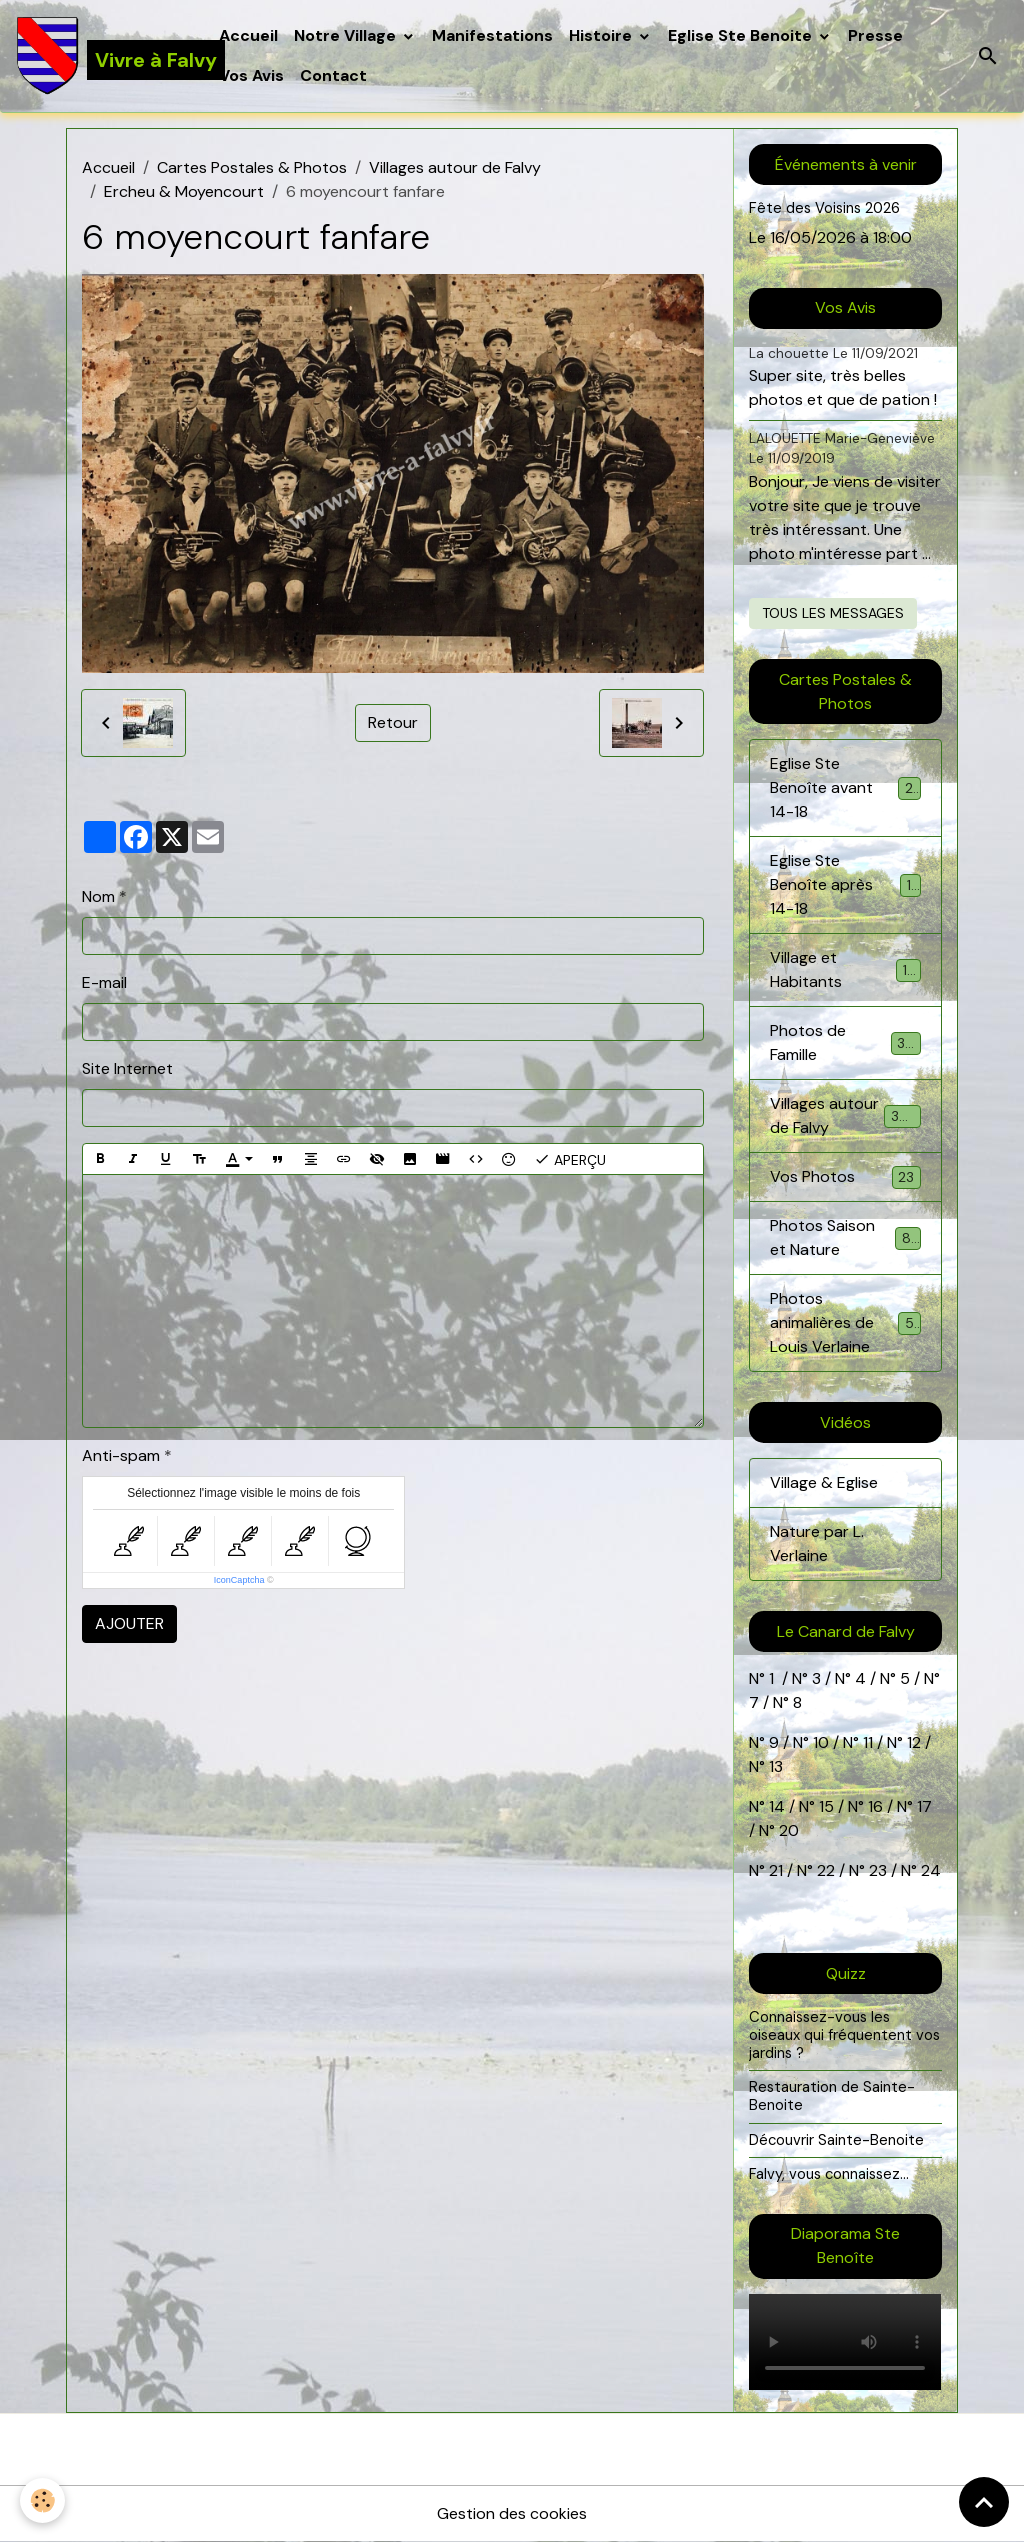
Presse (875, 35)
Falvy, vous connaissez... (829, 2174)
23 (878, 1870)
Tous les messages (833, 613)
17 (924, 1806)
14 (777, 1806)
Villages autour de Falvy (455, 167)
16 (875, 1806)
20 (787, 1830)
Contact (333, 75)
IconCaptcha (239, 1580)
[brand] (105, 56)
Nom (98, 896)
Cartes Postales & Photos (252, 167)
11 (866, 1742)
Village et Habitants (845, 969)
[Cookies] (42, 2500)
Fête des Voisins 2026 (824, 208)
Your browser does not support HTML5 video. (845, 2342)
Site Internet (127, 1068)
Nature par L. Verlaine (817, 1543)
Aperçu (570, 1159)
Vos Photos (845, 1177)
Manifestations (492, 35)
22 (824, 1870)
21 (778, 1870)
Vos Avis (251, 75)
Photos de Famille (845, 1042)
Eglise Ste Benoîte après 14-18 (845, 884)
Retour (393, 722)
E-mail (104, 982)
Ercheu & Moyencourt (184, 191)
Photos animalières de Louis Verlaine (847, 1322)
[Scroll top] (984, 2502)
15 (826, 1806)
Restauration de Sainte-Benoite (832, 2096)
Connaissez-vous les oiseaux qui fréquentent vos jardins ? (844, 2034)
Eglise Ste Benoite (742, 35)
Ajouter (129, 1623)
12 (916, 1742)
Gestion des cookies (512, 2513)
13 (776, 1766)
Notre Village (347, 35)
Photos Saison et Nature (845, 1237)
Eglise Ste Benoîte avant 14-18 (845, 787)
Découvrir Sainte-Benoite (836, 2140)
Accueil (248, 35)
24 (929, 1870)
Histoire (602, 35)
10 (819, 1742)
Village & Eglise (824, 1482)
